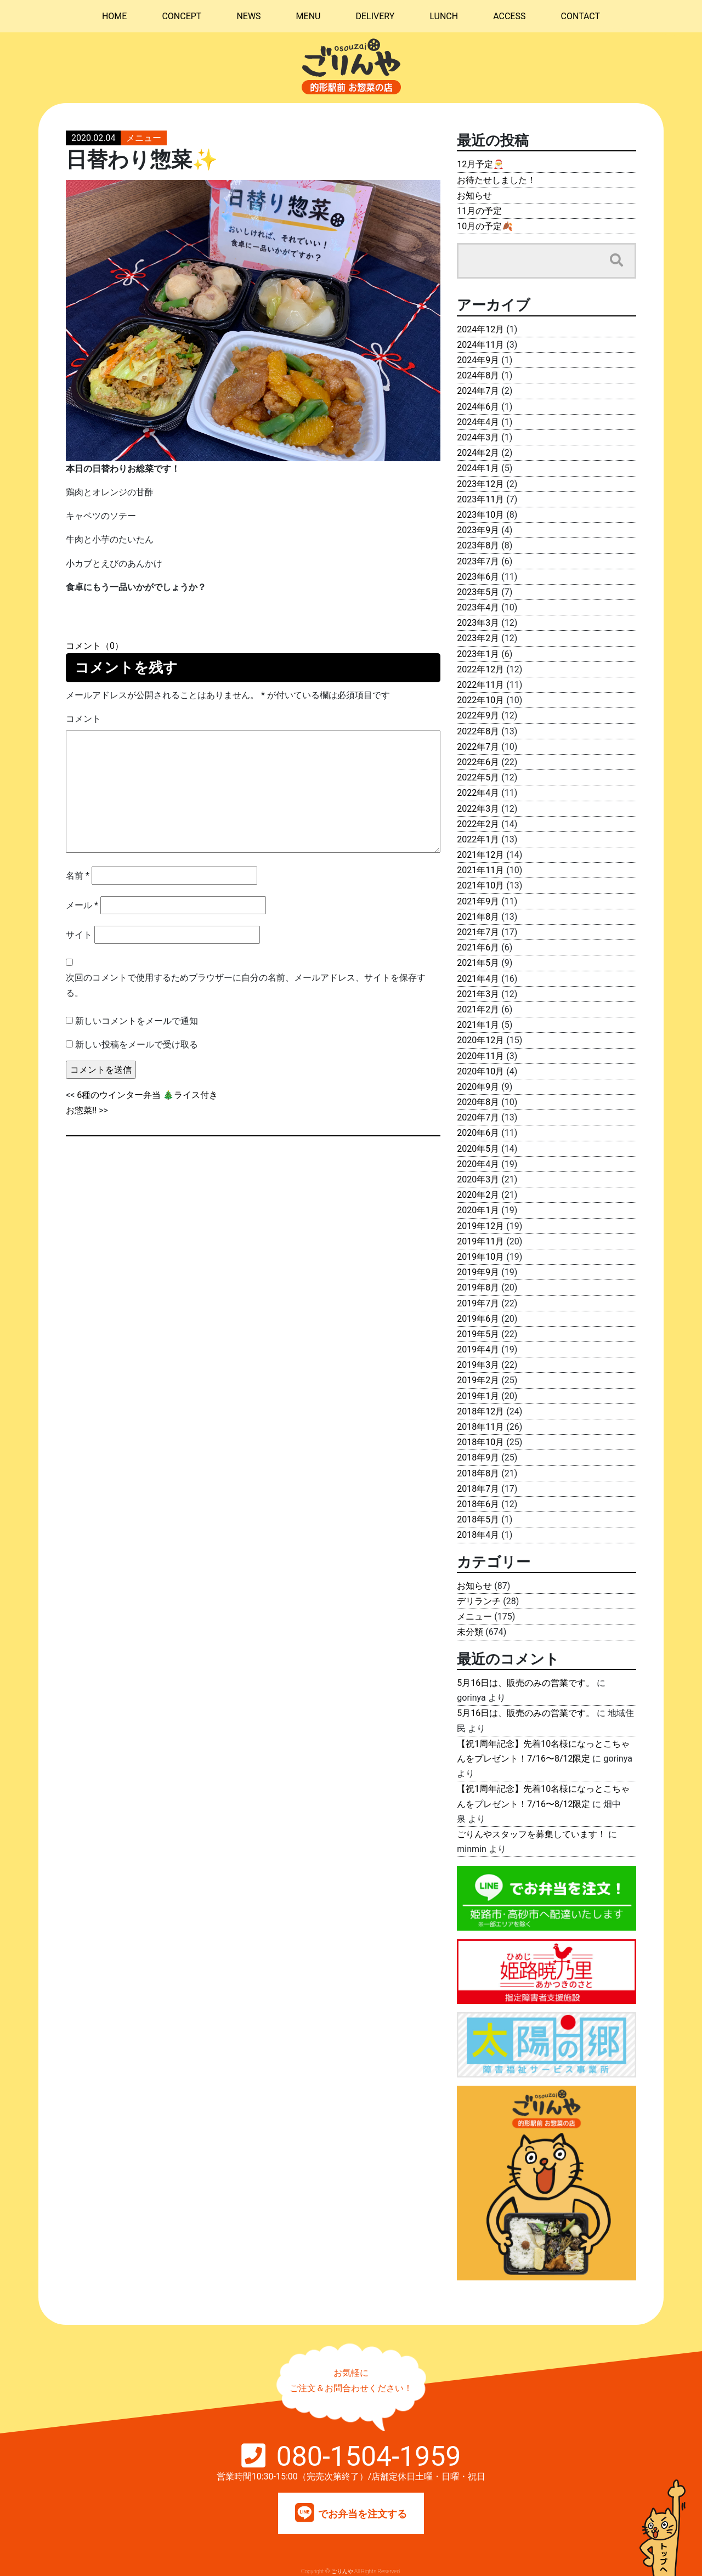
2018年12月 (480, 1411)
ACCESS (509, 16)
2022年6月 (478, 762)
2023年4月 (478, 607)
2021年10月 (480, 885)
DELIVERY (374, 16)
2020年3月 (478, 1179)
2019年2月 (478, 1380)
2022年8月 (478, 731)
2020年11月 (480, 1056)
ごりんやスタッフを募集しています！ (531, 1834)
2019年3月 (478, 1365)
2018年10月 (480, 1442)
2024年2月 (478, 453)
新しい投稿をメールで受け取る (136, 1044)
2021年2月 (478, 1009)
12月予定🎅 (480, 164)
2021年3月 (478, 994)
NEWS (248, 16)
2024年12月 (480, 329)
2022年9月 (478, 715)
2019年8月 (478, 1287)
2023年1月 (478, 654)
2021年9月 (478, 901)
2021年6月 (478, 947)
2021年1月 (478, 1025)
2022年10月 (480, 700)
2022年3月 (478, 808)
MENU (308, 16)
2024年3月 (478, 437)
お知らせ (474, 195)
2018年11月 (480, 1427)
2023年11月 (480, 499)
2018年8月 (478, 1473)
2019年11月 (480, 1241)
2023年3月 (478, 623)
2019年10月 (480, 1257)
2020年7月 (478, 1117)
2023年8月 (478, 545)
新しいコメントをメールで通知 (136, 1021)
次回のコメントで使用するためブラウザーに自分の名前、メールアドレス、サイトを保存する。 (246, 985)
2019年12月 (480, 1226)
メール (82, 905)
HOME (114, 16)
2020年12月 (480, 1040)
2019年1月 (478, 1396)
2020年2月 (478, 1195)
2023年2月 (478, 638)
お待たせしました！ (496, 180)
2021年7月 (478, 932)
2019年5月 (478, 1334)
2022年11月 (480, 685)
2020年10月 (480, 1071)
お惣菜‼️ (81, 1110)
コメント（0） (94, 646)
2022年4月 (478, 793)
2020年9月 (478, 1087)
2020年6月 (478, 1133)
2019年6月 (478, 1319)
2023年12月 (480, 484)
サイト (79, 935)
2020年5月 (478, 1148)
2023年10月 (480, 514)
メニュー (143, 138)
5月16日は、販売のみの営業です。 (526, 1683)
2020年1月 (478, 1210)
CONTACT (580, 16)
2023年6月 (478, 576)
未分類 (470, 1632)
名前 (77, 875)
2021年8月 (478, 916)
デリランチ (479, 1601)
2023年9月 (478, 530)
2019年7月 (478, 1303)
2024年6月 (478, 406)
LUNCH (443, 16)
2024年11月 (480, 344)
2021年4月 (478, 978)
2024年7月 (478, 391)
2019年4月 (478, 1349)
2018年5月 (478, 1519)
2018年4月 (478, 1535)
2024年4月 (478, 422)
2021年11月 (480, 870)
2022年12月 (480, 669)
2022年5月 (478, 777)
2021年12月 (480, 855)
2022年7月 (478, 746)
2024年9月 (478, 360)
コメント (83, 719)
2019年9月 (478, 1272)
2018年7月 (478, 1489)
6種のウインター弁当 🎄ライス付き (147, 1095)
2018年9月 (478, 1457)
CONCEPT (181, 16)
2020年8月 (478, 1102)
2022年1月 (478, 839)
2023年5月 (478, 592)
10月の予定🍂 (485, 226)
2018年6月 (478, 1504)
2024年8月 (478, 375)
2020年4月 (478, 1164)
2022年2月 (478, 824)
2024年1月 (478, 468)
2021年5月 (478, 963)
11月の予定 (479, 211)
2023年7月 (478, 561)
